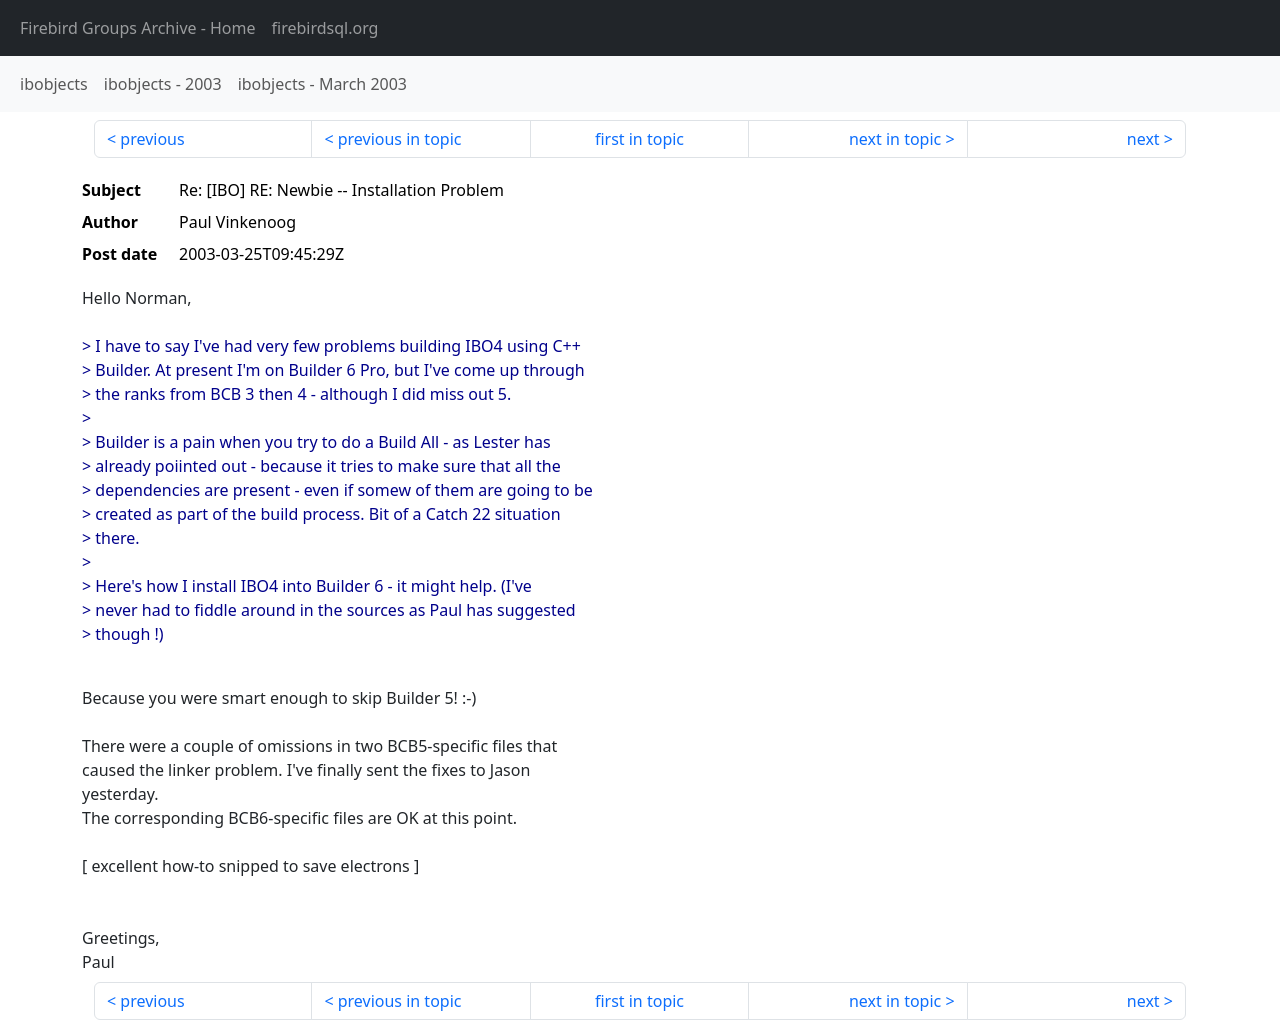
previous (152, 139)
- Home (138, 28)
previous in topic (400, 139)
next (1143, 139)
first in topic (639, 139)
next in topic (895, 139)
